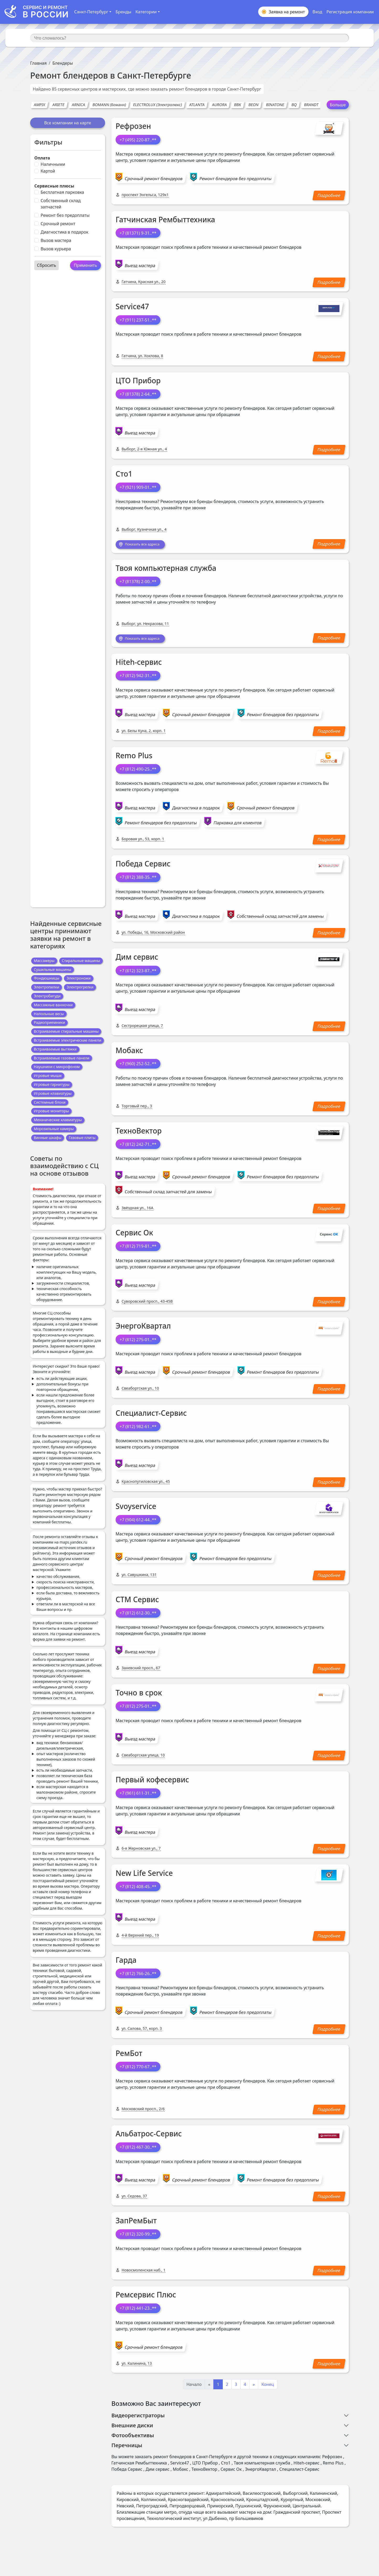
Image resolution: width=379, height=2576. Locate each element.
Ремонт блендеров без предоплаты (235, 178)
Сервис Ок (134, 1235)
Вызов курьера (56, 249)
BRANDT (311, 104)
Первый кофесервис (152, 1782)
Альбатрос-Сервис (149, 2136)
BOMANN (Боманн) (109, 104)
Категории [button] (146, 12)
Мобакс (129, 1052)
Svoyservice (136, 1508)
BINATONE (275, 104)
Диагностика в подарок (64, 232)
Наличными (53, 164)
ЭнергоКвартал (143, 1328)
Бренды (123, 12)
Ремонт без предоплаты (65, 215)
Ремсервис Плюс (146, 2297)
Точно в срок (139, 1695)
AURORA (219, 104)
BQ (294, 104)
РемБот (129, 2055)
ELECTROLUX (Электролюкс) (157, 104)
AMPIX (39, 104)
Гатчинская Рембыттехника (165, 219)
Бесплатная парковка (62, 192)
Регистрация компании (350, 12)
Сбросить (46, 265)
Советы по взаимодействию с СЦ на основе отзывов (64, 1166)
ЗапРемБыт (136, 2222)
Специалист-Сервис (151, 1415)
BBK (238, 104)
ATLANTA (197, 104)
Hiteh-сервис (139, 664)
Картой (48, 171)
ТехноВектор (139, 1133)
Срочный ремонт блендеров (153, 178)
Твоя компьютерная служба (166, 569)
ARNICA (78, 104)
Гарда (126, 1962)
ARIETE (58, 104)
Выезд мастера (140, 265)
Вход (317, 12)
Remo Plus (134, 757)
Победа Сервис (143, 866)
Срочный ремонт (58, 223)
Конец (267, 2386)
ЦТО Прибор (138, 380)
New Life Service (144, 1875)
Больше (338, 105)
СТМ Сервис (137, 1601)
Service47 (132, 306)
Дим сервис (137, 959)
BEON (253, 104)
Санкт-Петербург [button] (91, 12)
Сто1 (124, 474)
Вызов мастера (56, 240)
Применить (85, 265)
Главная (38, 63)
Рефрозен (133, 126)
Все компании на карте (67, 123)
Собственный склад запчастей (61, 204)
